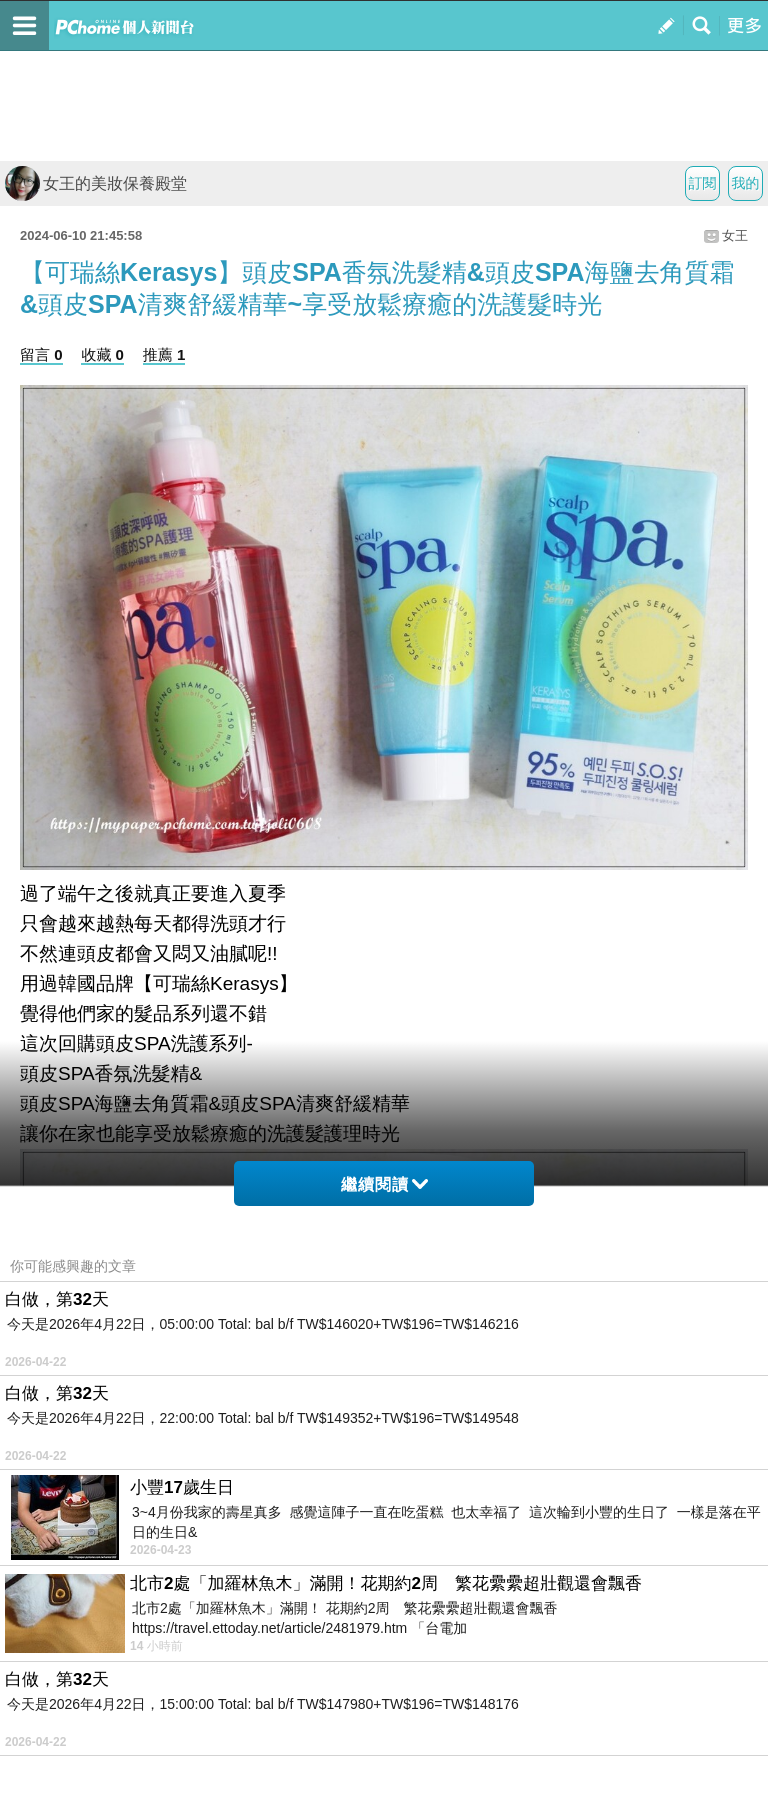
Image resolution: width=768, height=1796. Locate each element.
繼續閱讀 (384, 1184)
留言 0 (41, 354)
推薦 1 (164, 354)
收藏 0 (102, 354)
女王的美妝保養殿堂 (96, 183)
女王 (735, 235)
